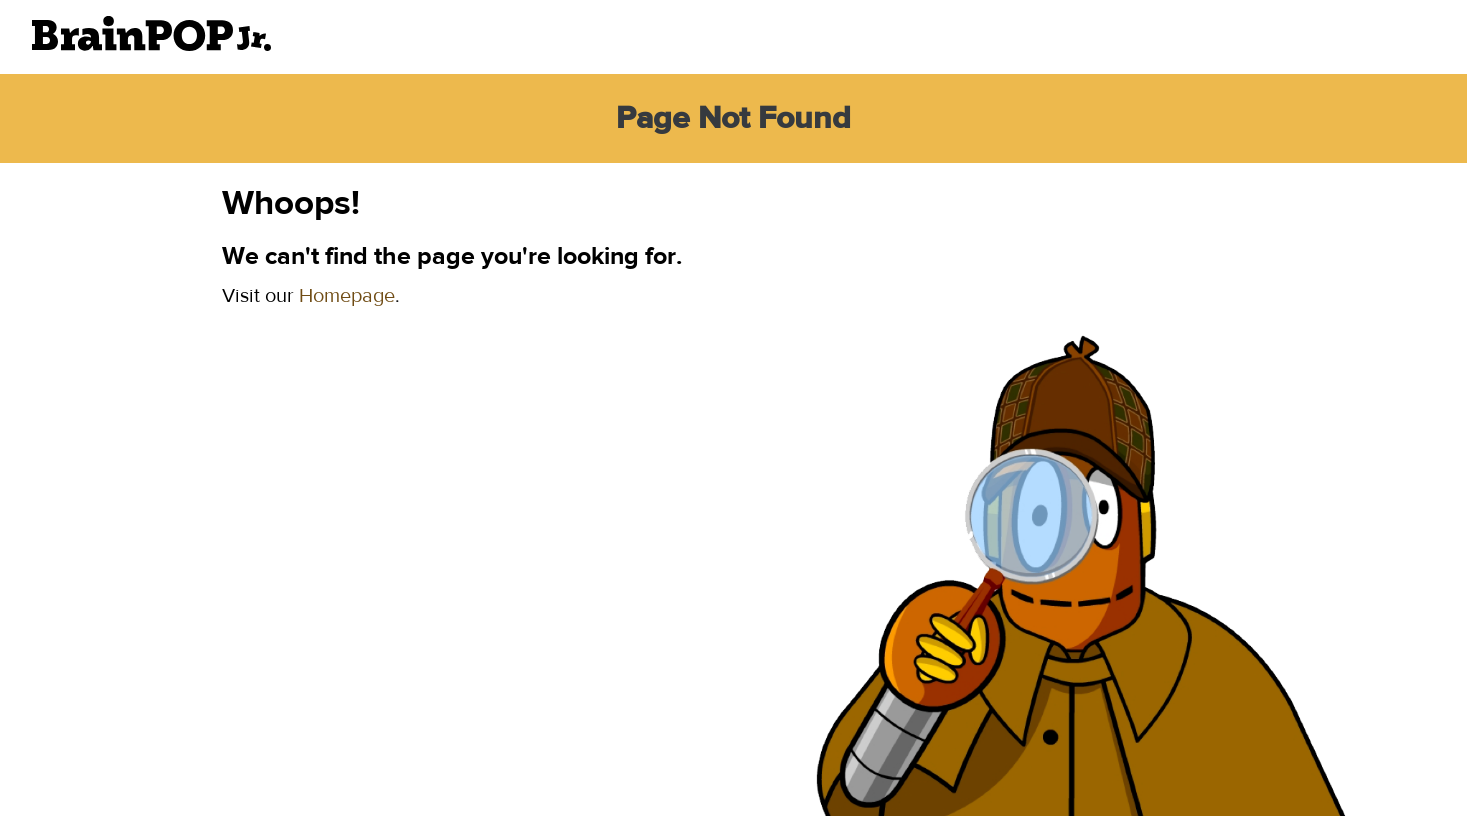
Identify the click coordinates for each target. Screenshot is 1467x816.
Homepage (347, 295)
